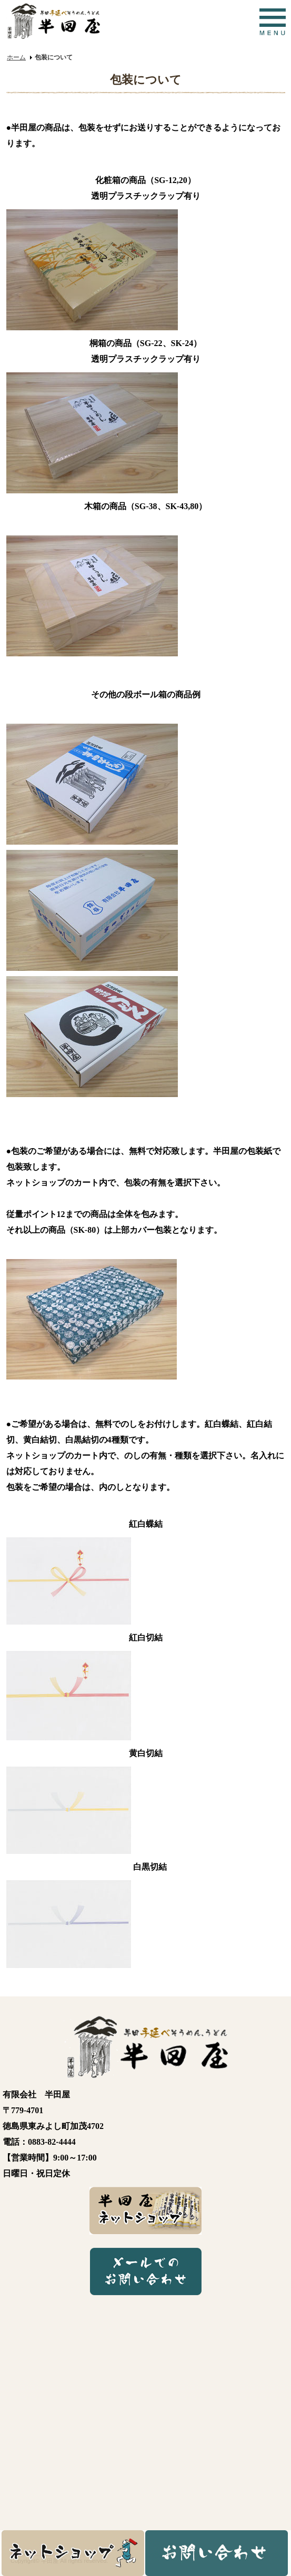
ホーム (16, 57)
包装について (54, 57)
